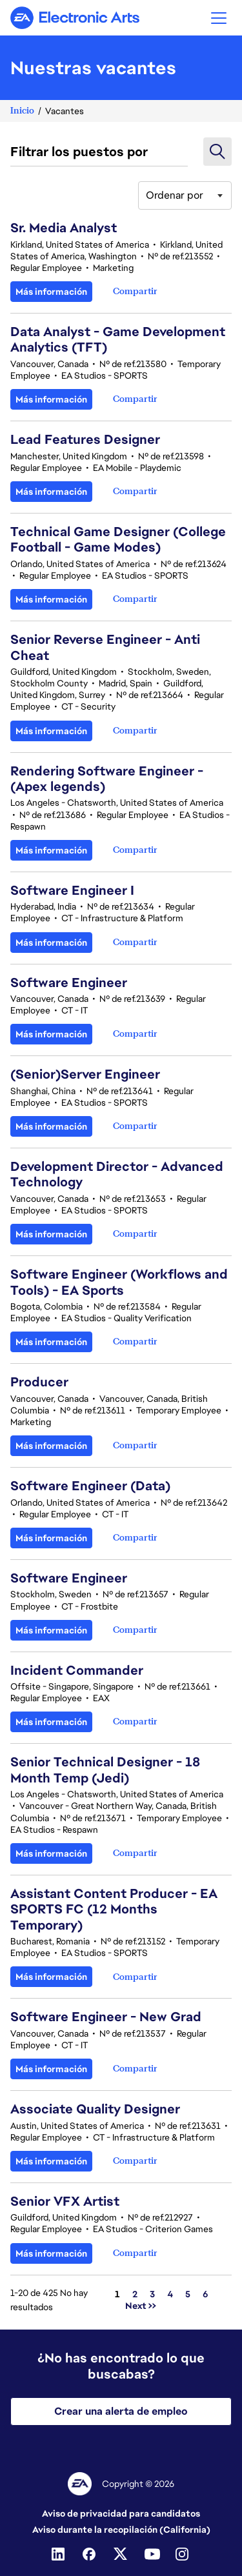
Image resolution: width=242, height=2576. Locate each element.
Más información (51, 291)
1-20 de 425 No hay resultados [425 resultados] (49, 2300)
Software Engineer (68, 982)
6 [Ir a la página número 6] (205, 2294)
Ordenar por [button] (174, 195)
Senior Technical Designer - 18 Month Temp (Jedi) (105, 1769)
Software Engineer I (72, 890)
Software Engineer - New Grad (105, 2016)
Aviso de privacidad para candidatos (121, 2513)
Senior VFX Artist (64, 2201)
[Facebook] (90, 2554)
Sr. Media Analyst (63, 227)
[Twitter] (121, 2554)
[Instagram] (183, 2554)
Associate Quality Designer (95, 2109)
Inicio (22, 110)
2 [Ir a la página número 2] (134, 2294)
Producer (39, 1381)
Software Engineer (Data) (90, 1485)
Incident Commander (76, 1670)
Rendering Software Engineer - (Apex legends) (106, 779)
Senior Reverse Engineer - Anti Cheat (105, 647)
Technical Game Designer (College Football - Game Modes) (118, 539)
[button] (219, 17)
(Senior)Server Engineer (85, 1074)
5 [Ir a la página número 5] (187, 2294)
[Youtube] (152, 2554)
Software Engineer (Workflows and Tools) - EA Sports (119, 1282)
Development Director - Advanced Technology (116, 1174)
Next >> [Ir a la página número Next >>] (140, 2305)
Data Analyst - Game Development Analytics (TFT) (117, 339)
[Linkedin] (59, 2554)
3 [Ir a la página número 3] (152, 2294)
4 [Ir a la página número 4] (170, 2294)
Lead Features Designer (85, 439)
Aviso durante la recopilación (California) (121, 2529)
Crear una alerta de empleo (121, 2411)
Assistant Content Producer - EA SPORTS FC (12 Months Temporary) (113, 1909)
